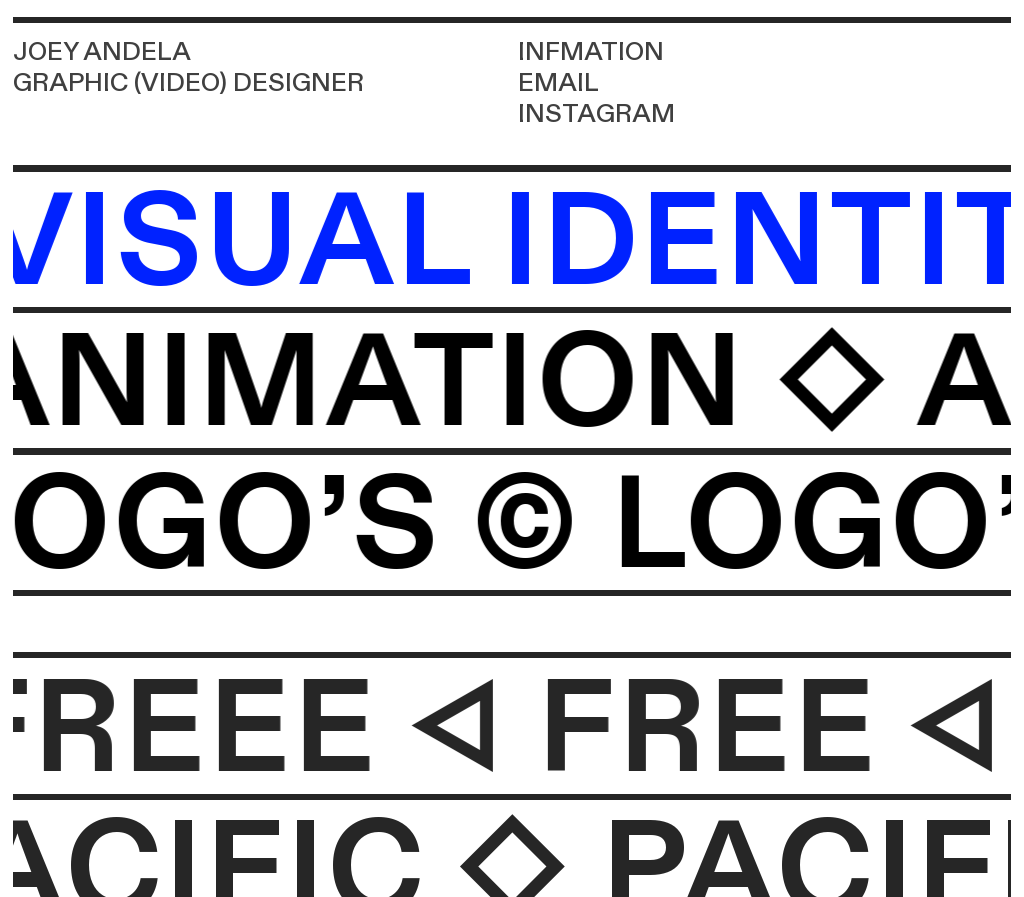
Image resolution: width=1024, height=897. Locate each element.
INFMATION (591, 52)
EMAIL (558, 83)
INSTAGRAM (596, 114)
